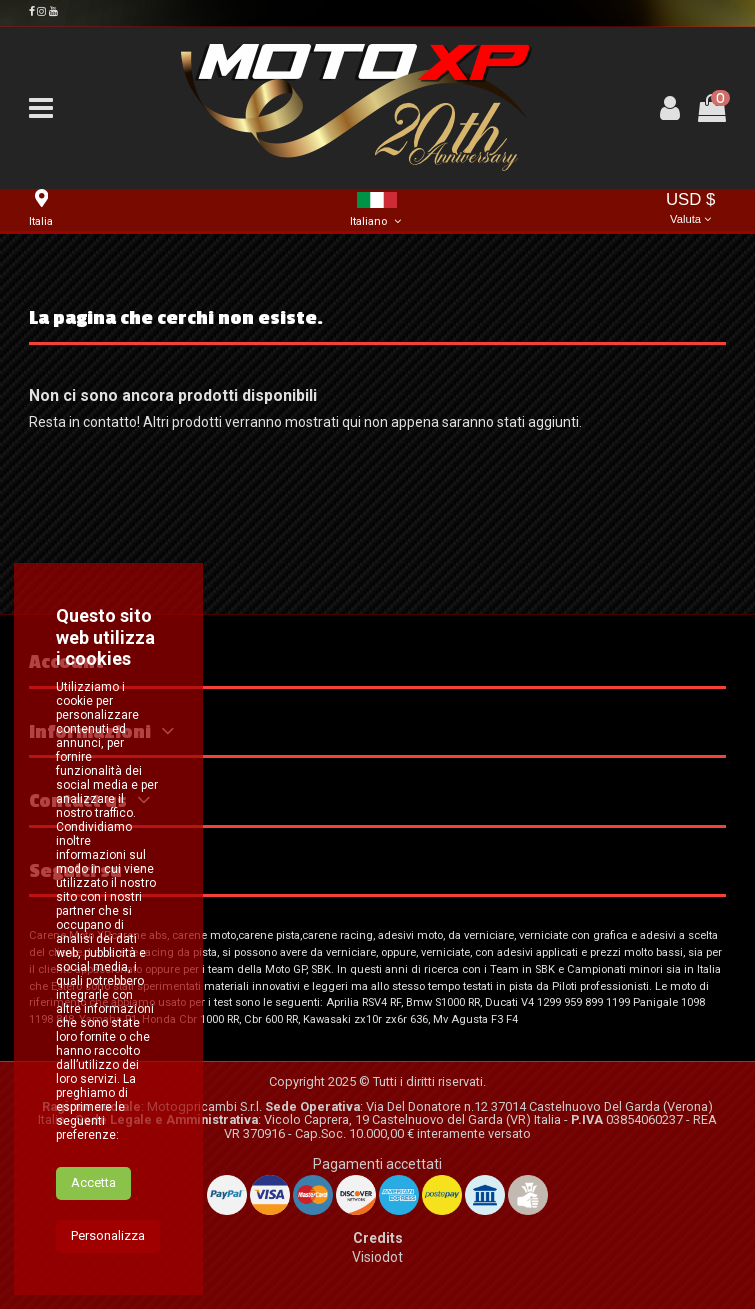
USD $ (690, 209)
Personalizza (108, 1277)
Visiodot (377, 1257)
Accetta (93, 1224)
